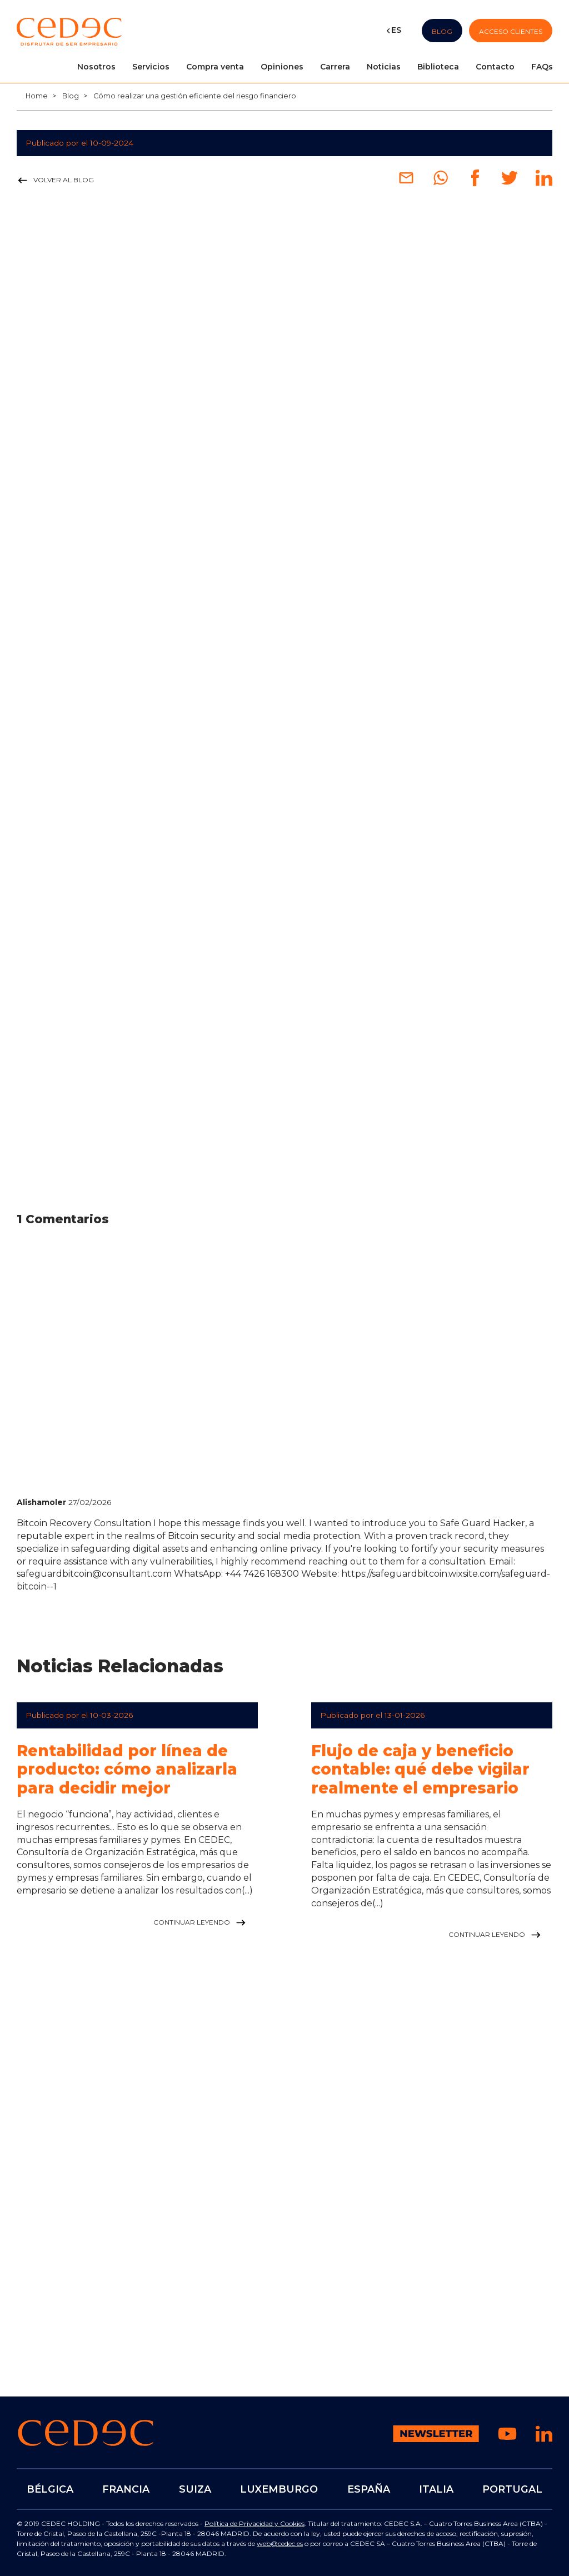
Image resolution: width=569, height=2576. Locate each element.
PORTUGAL (512, 2489)
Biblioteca (438, 67)
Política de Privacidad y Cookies (254, 2523)
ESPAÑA (368, 2489)
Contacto (495, 67)
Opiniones (282, 67)
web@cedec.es (280, 2543)
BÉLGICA (50, 2489)
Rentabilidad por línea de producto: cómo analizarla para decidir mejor (127, 1769)
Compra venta (215, 67)
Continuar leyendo (200, 1923)
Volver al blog (55, 181)
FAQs (542, 67)
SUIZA (195, 2489)
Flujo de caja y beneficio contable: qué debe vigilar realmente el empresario (420, 1769)
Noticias (384, 67)
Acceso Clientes (510, 31)
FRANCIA (125, 2489)
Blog (442, 31)
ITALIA (436, 2489)
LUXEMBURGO (279, 2489)
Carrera (335, 67)
